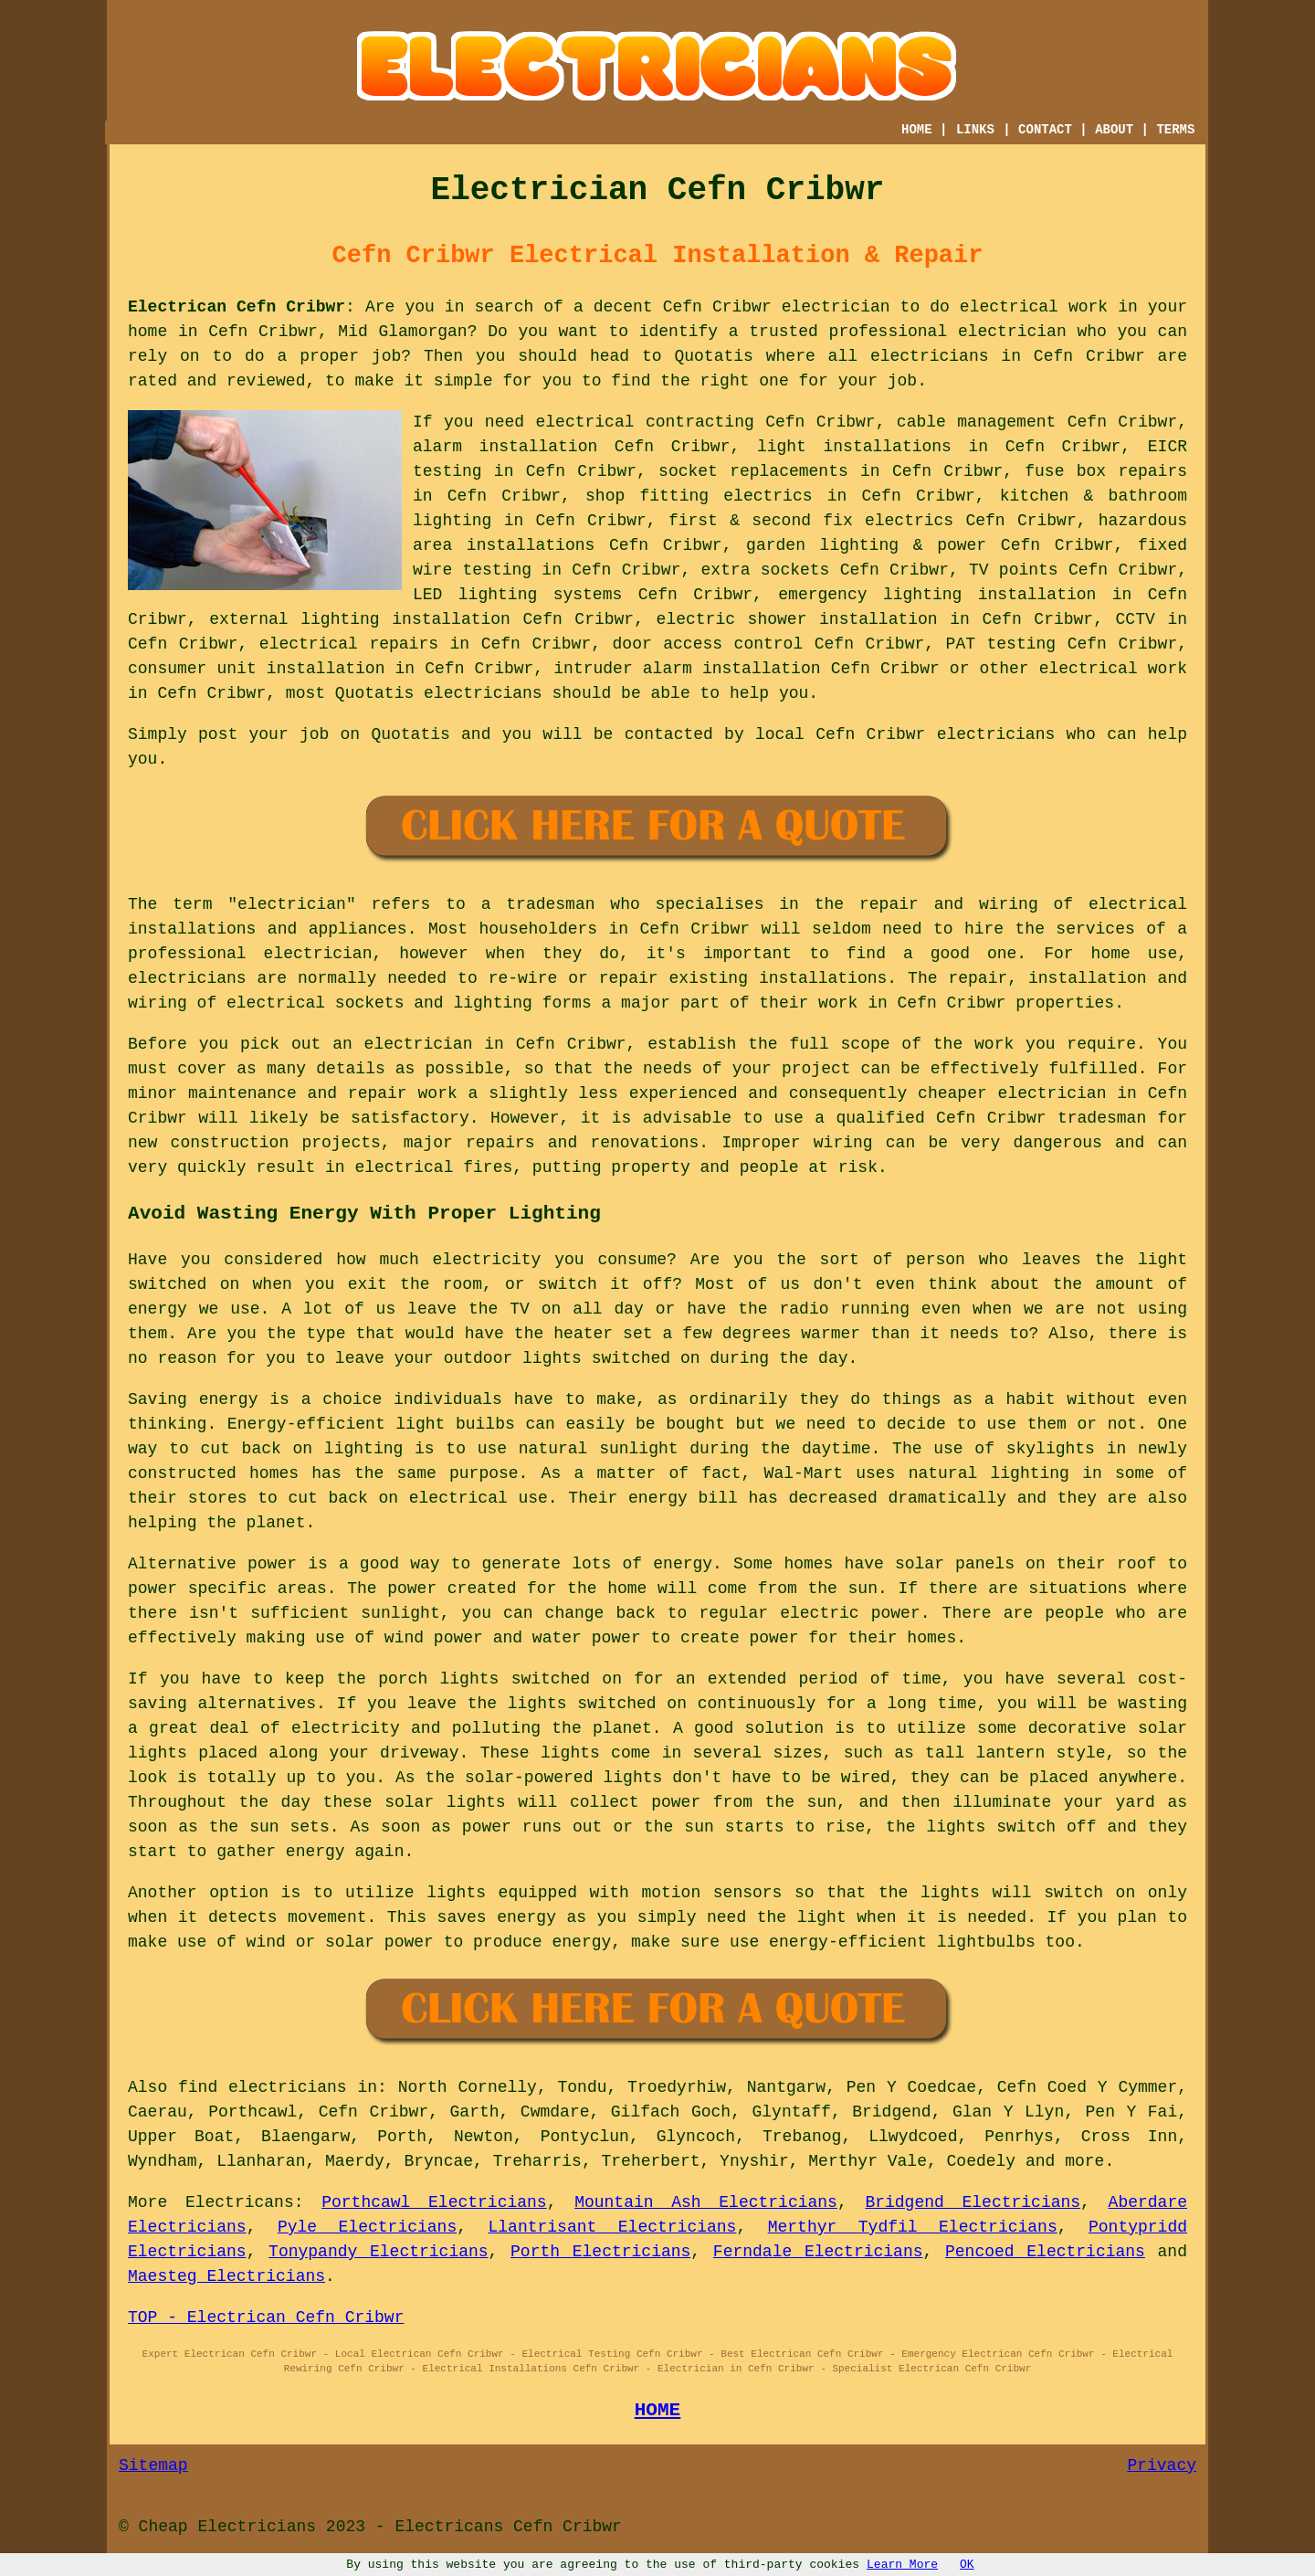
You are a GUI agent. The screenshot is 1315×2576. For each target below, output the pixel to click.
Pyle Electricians (367, 2227)
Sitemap (153, 2465)
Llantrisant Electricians (613, 2227)
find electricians (262, 2087)
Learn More (902, 2564)
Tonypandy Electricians (378, 2252)
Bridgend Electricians (972, 2202)
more (1084, 2161)
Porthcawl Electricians (434, 2202)
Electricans (239, 2202)
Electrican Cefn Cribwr (236, 307)
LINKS (975, 129)
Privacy (1161, 2465)
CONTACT (1045, 129)
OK (967, 2564)
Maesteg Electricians (226, 2276)
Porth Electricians (600, 2252)
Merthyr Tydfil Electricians (912, 2227)
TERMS (1175, 129)
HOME (916, 129)
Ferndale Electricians (818, 2252)
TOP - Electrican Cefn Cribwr (266, 2317)
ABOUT (1114, 129)
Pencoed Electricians (1045, 2252)
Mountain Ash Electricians (705, 2202)
